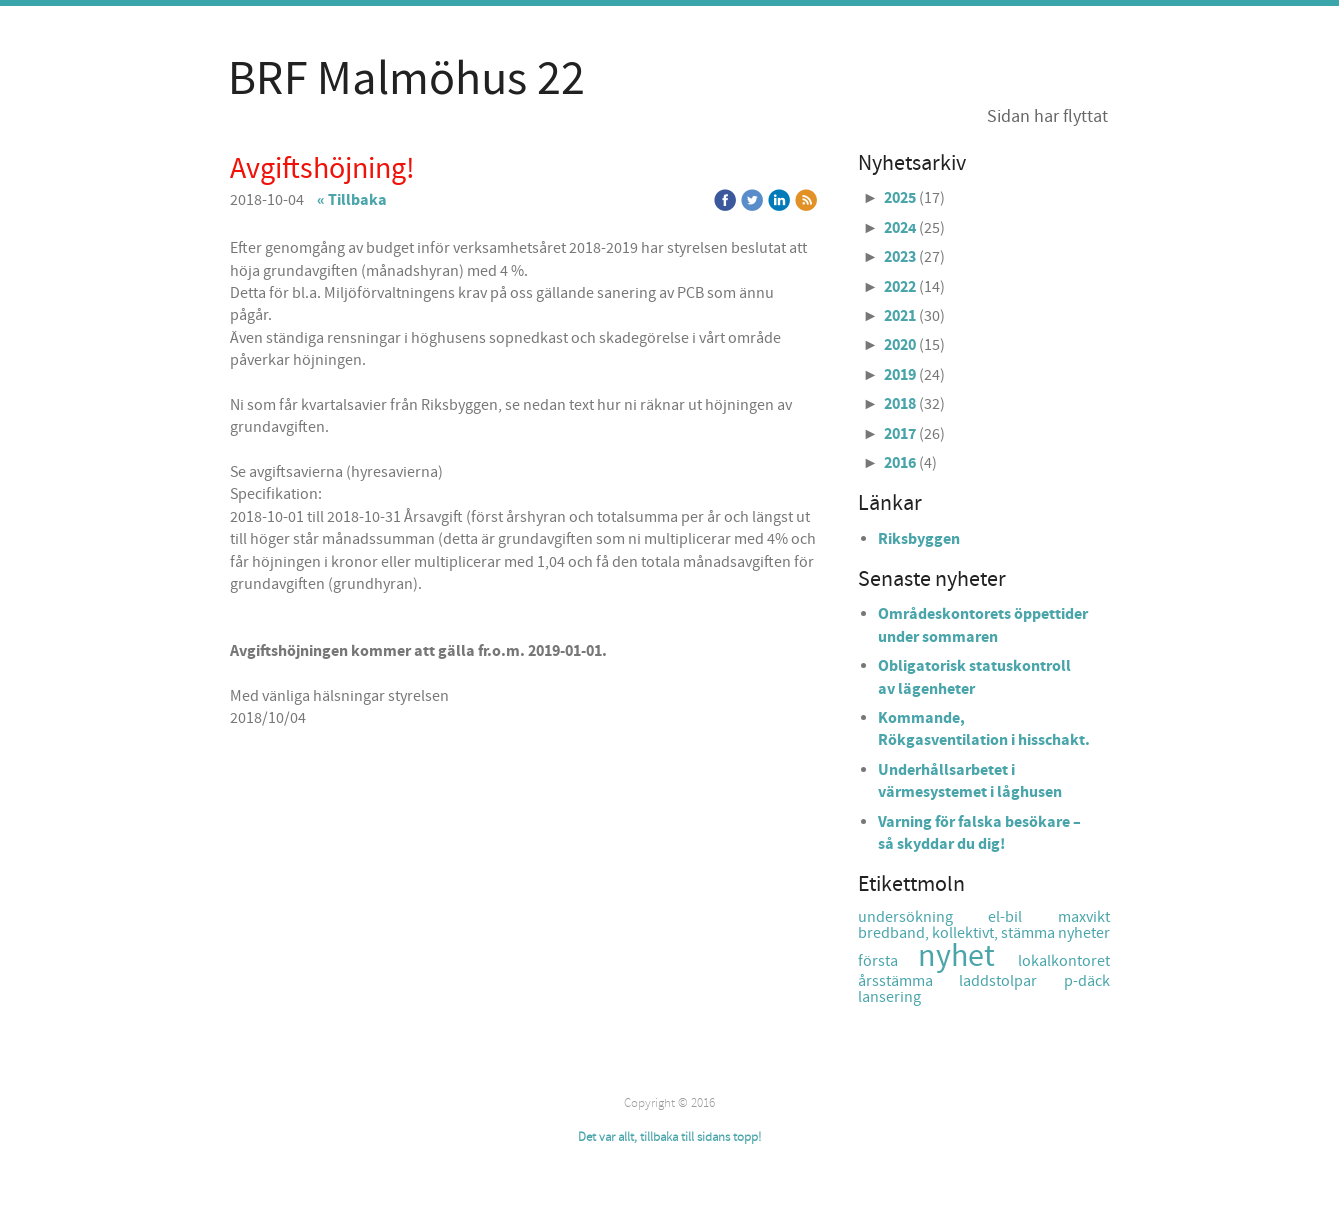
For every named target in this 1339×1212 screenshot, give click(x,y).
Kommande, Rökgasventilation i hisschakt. (984, 729)
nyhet (968, 956)
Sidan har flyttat (1047, 116)
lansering (889, 997)
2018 (900, 404)
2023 (900, 257)
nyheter (1084, 933)
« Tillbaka (352, 200)
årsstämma (909, 981)
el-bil (1023, 917)
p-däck (1087, 981)
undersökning (923, 917)
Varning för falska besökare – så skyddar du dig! (979, 833)
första (888, 961)
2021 (900, 316)
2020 (900, 345)
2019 (900, 375)
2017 (900, 434)
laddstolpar (1011, 981)
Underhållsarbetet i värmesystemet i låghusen (970, 781)
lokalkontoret (1064, 961)
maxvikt (1084, 917)
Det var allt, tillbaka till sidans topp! (669, 1137)
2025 (900, 198)
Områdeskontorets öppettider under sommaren (983, 625)
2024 (900, 228)
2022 (900, 287)
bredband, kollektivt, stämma (958, 933)
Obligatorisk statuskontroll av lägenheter (974, 677)
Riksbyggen (919, 539)
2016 (900, 463)
